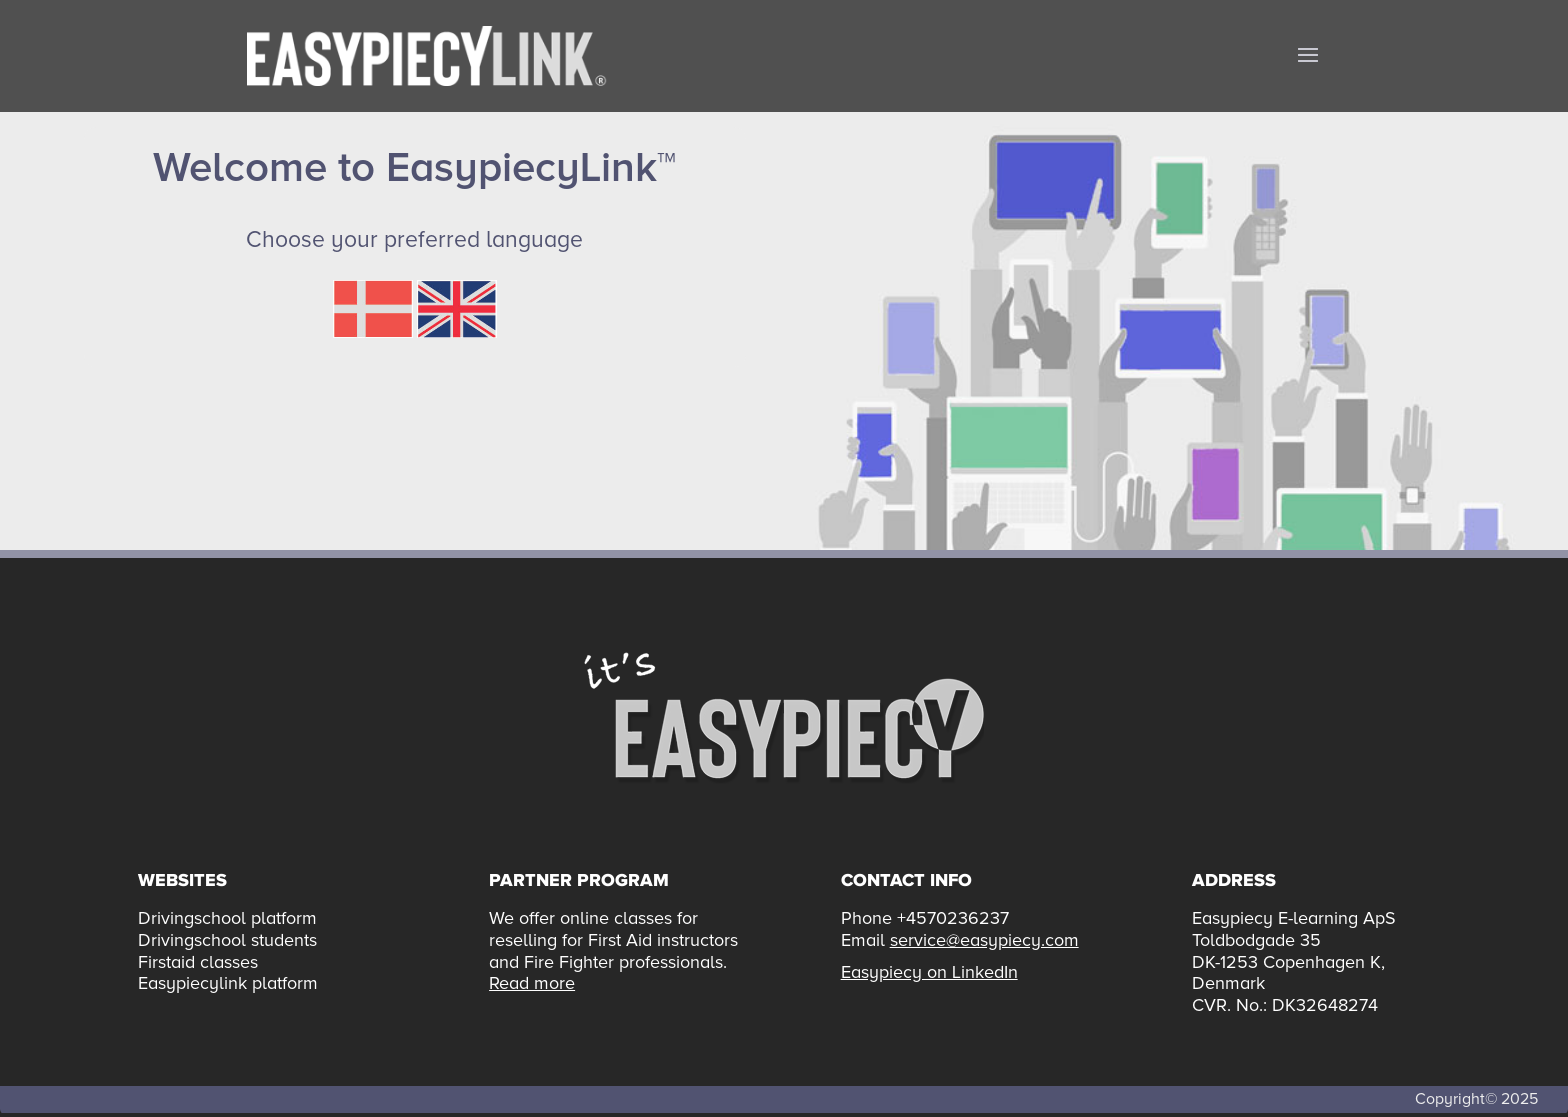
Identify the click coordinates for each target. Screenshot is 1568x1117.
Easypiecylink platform (228, 983)
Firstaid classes (198, 962)
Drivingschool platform (227, 918)
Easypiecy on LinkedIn (929, 972)
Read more (532, 983)
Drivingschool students (227, 940)
